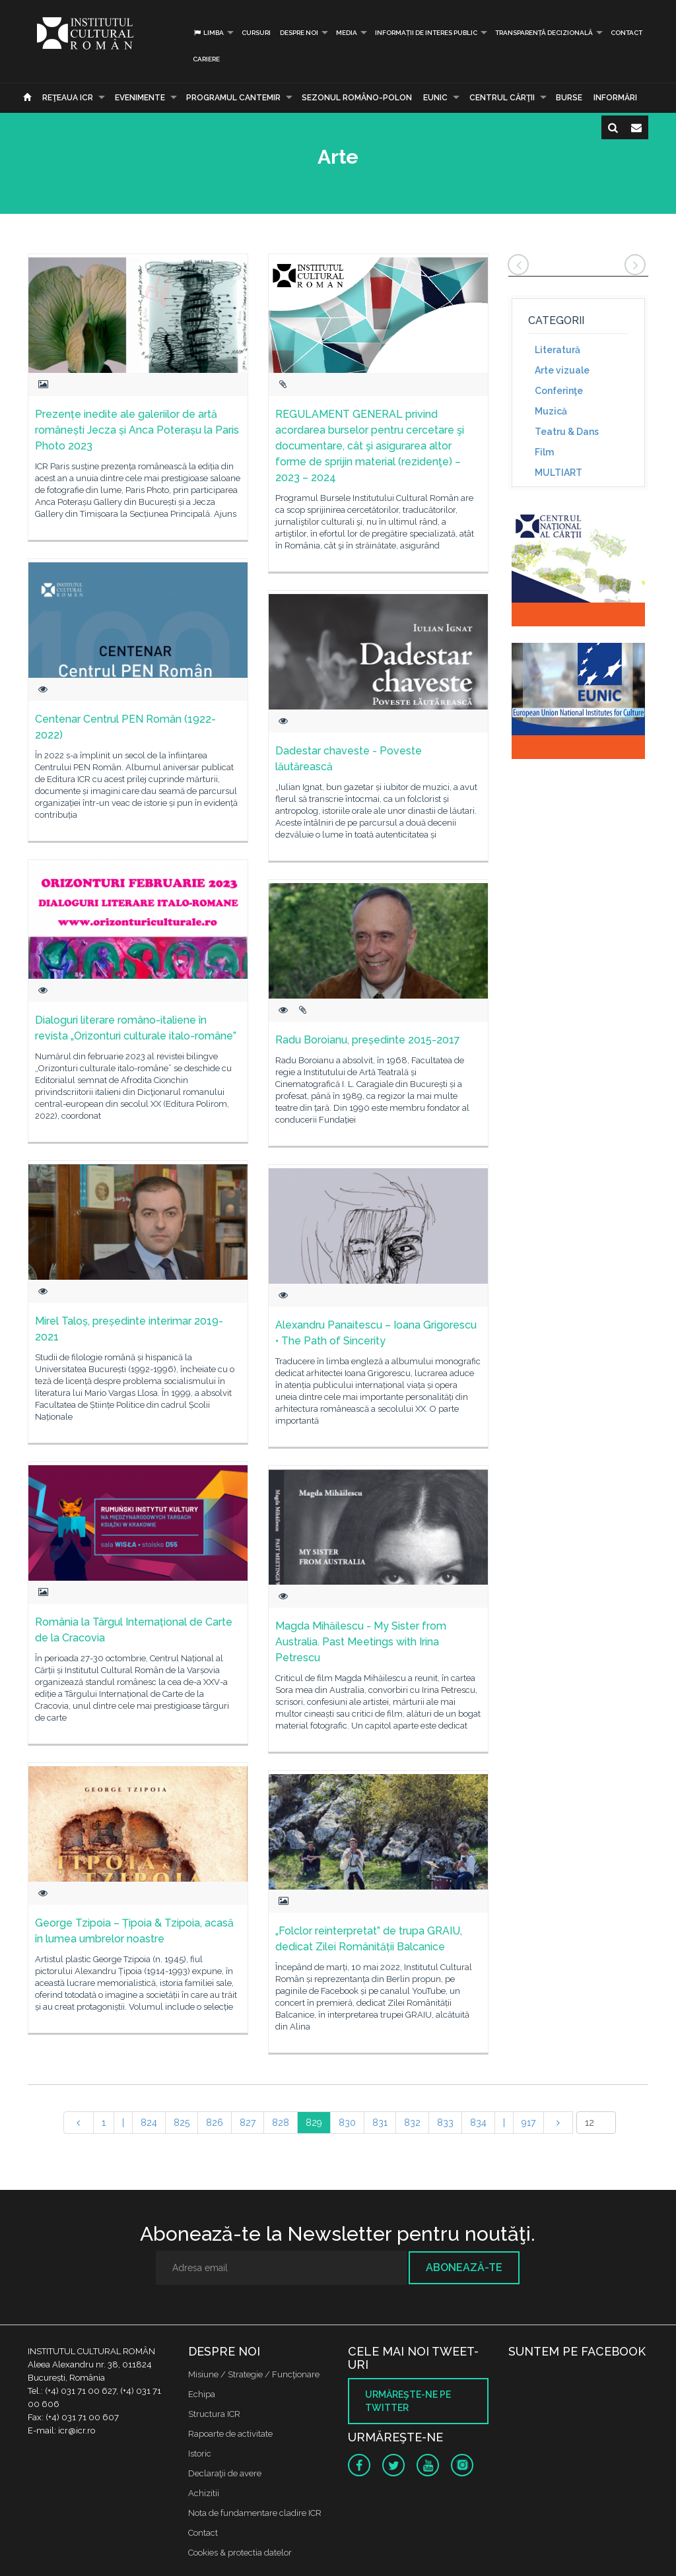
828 (280, 2122)
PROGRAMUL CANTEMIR (233, 97)
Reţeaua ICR (67, 97)
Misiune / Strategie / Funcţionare (254, 2374)
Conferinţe (559, 390)
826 (214, 2122)
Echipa (201, 2394)
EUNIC (435, 97)
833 (445, 2122)
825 (181, 2122)
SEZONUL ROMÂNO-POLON (357, 97)
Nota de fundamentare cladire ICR (254, 2513)
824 (149, 2122)
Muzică (551, 411)
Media (346, 32)
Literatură (557, 350)
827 (247, 2122)
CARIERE (206, 59)
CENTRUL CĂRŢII (502, 97)
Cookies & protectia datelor (240, 2553)
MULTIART (558, 472)
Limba (208, 32)
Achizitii (203, 2493)
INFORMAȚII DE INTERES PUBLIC (426, 32)
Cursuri (256, 32)
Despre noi (299, 32)
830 (347, 2122)
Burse (569, 97)
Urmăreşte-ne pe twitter (408, 2401)
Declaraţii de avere (224, 2473)
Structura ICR (214, 2414)
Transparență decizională (544, 32)
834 (478, 2122)
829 (314, 2122)
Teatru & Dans (567, 431)
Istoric (199, 2454)
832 (412, 2122)
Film (544, 452)
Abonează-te (464, 2267)
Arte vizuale (562, 370)
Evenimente (140, 97)
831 (380, 2122)
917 (528, 2122)
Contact (626, 32)
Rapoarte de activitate (230, 2434)
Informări (615, 97)
